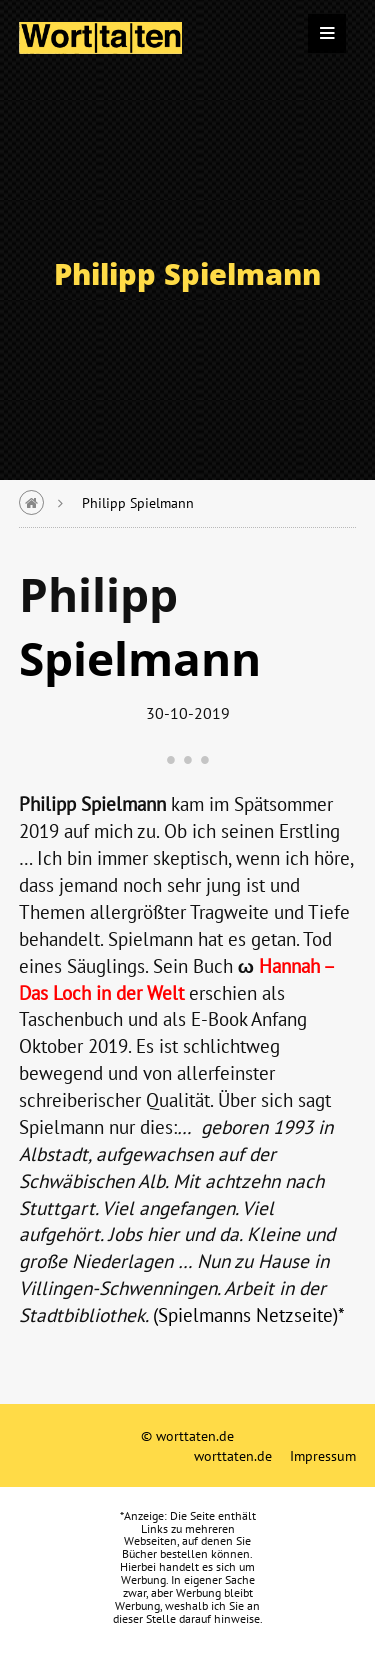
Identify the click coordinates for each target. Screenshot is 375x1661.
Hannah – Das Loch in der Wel (177, 979)
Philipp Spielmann (138, 502)
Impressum (323, 1455)
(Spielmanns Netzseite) (245, 1314)
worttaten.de (233, 1455)
